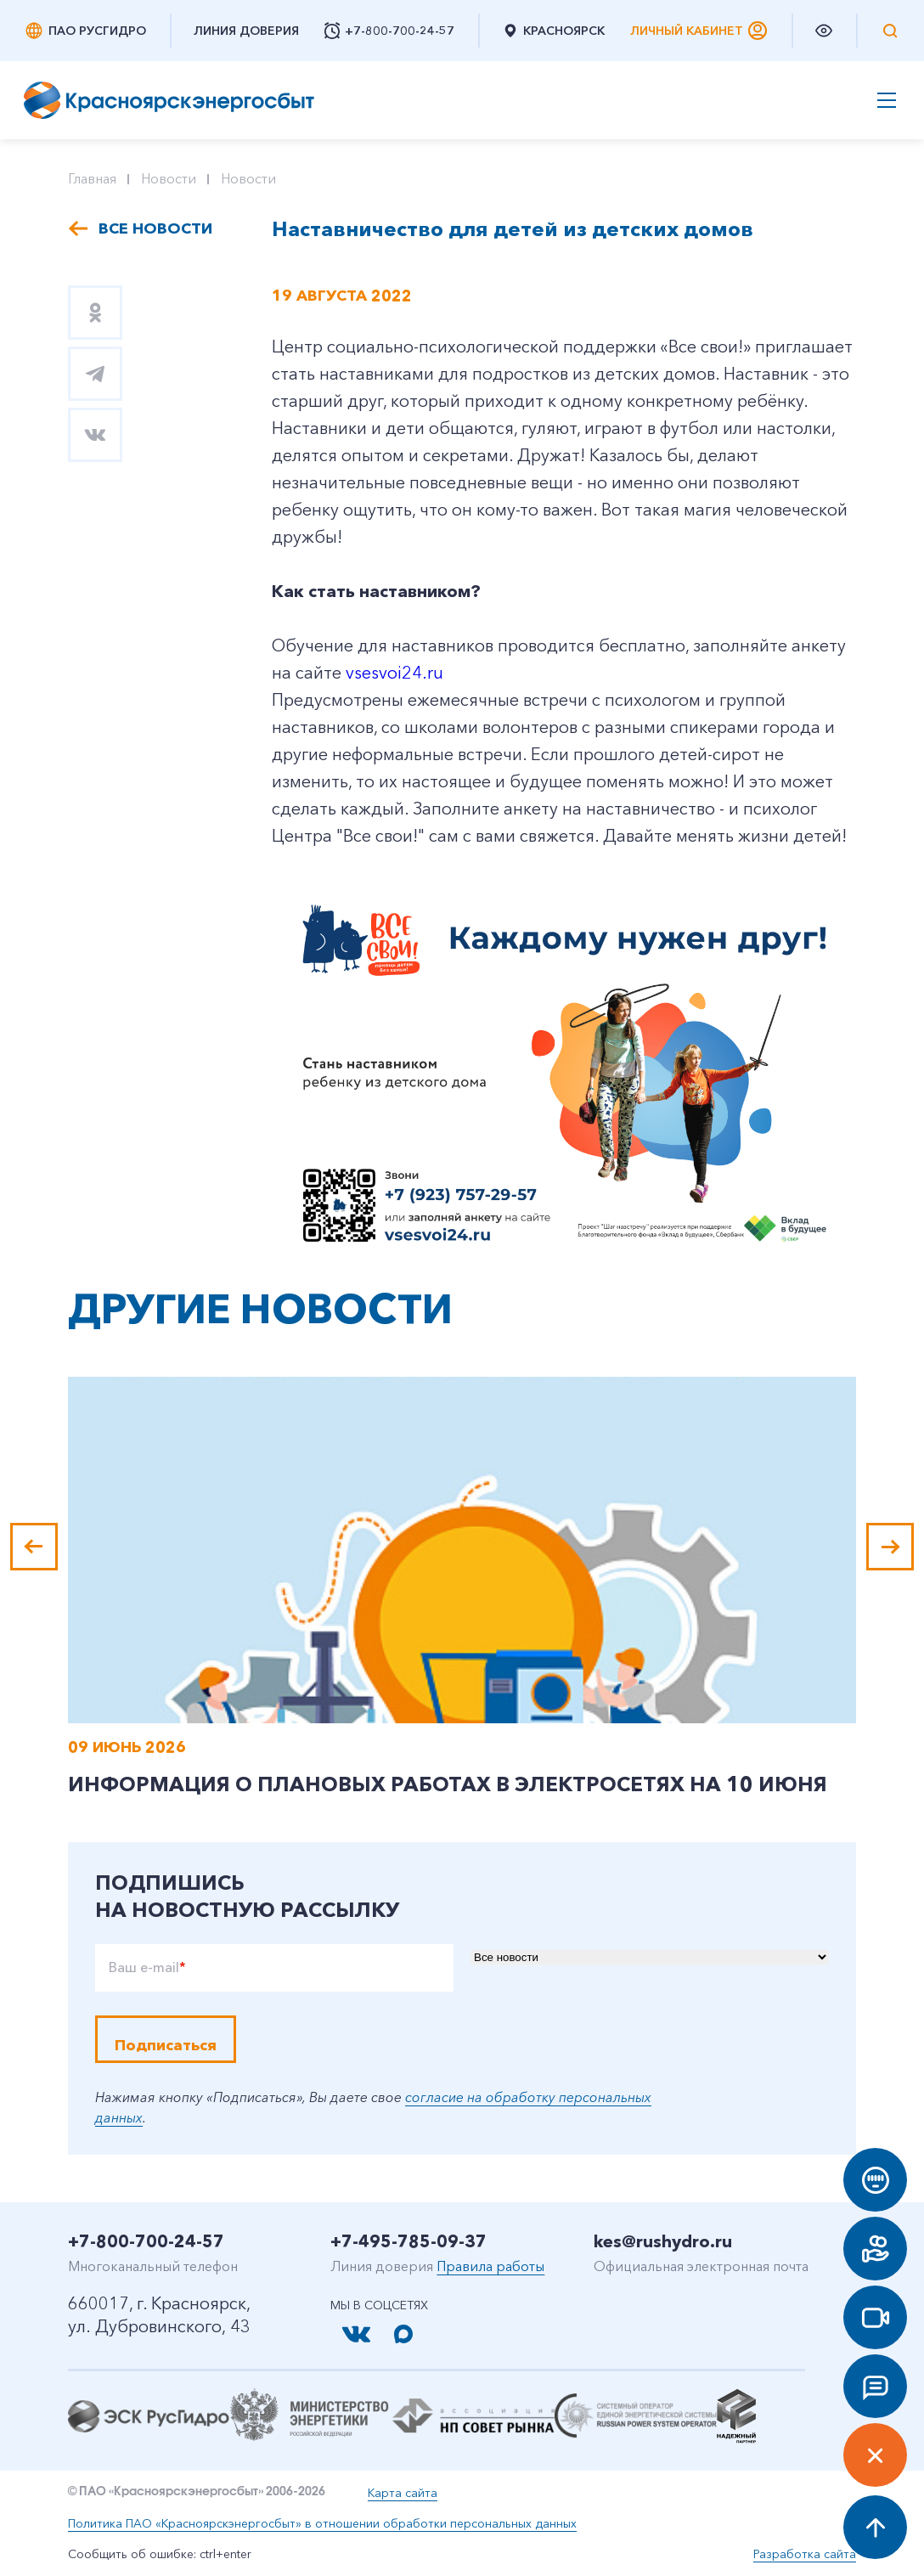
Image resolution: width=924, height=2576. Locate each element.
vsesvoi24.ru (394, 672)
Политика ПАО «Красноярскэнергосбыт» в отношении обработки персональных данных (322, 2523)
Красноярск (553, 30)
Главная (92, 178)
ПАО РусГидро (85, 30)
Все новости (155, 228)
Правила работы (490, 2266)
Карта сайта (402, 2492)
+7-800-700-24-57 (146, 2241)
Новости (168, 178)
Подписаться (166, 2045)
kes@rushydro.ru (663, 2241)
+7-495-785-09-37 (408, 2241)
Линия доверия (246, 30)
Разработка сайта (804, 2554)
